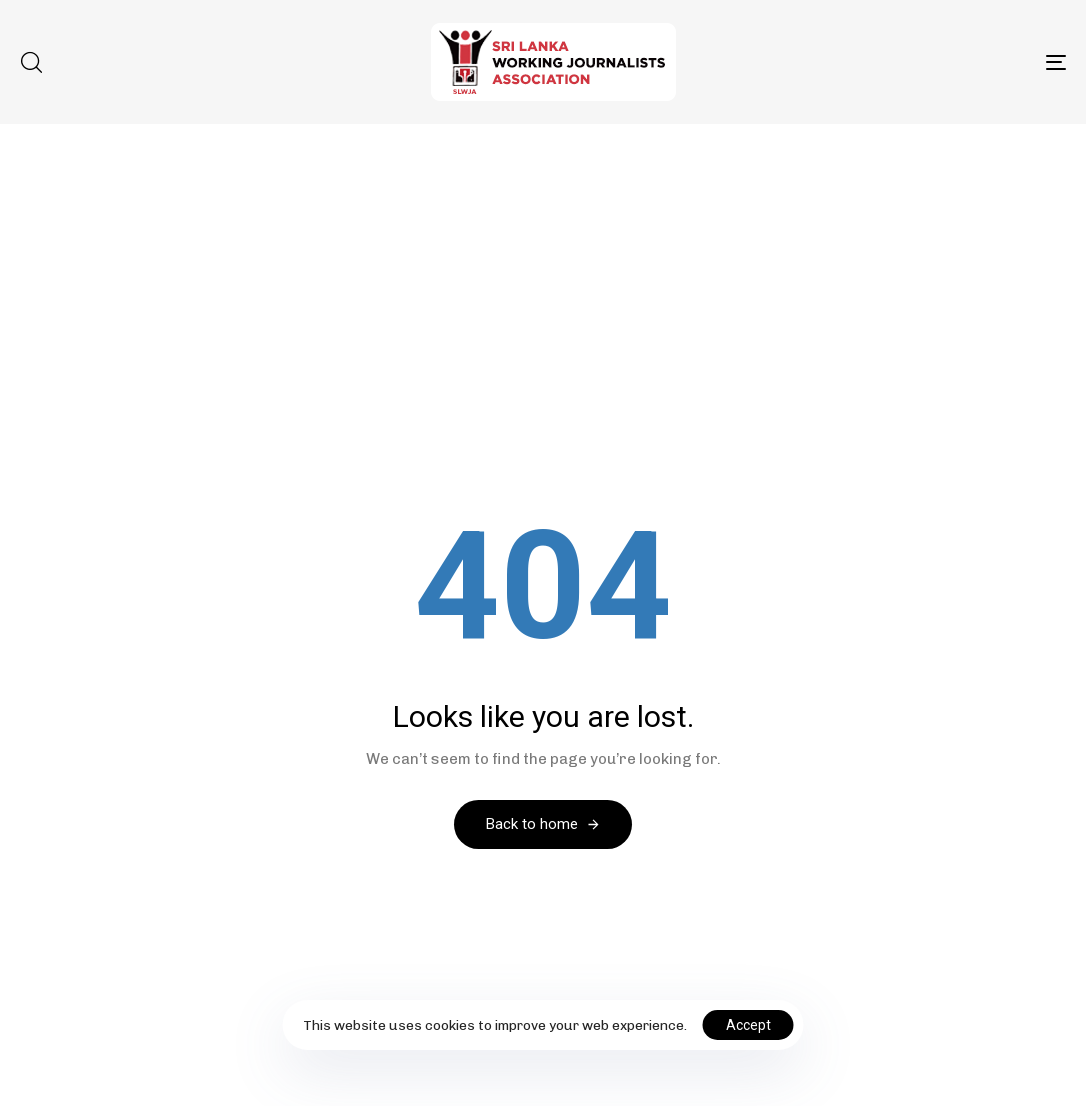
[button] (31, 62)
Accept (748, 1025)
